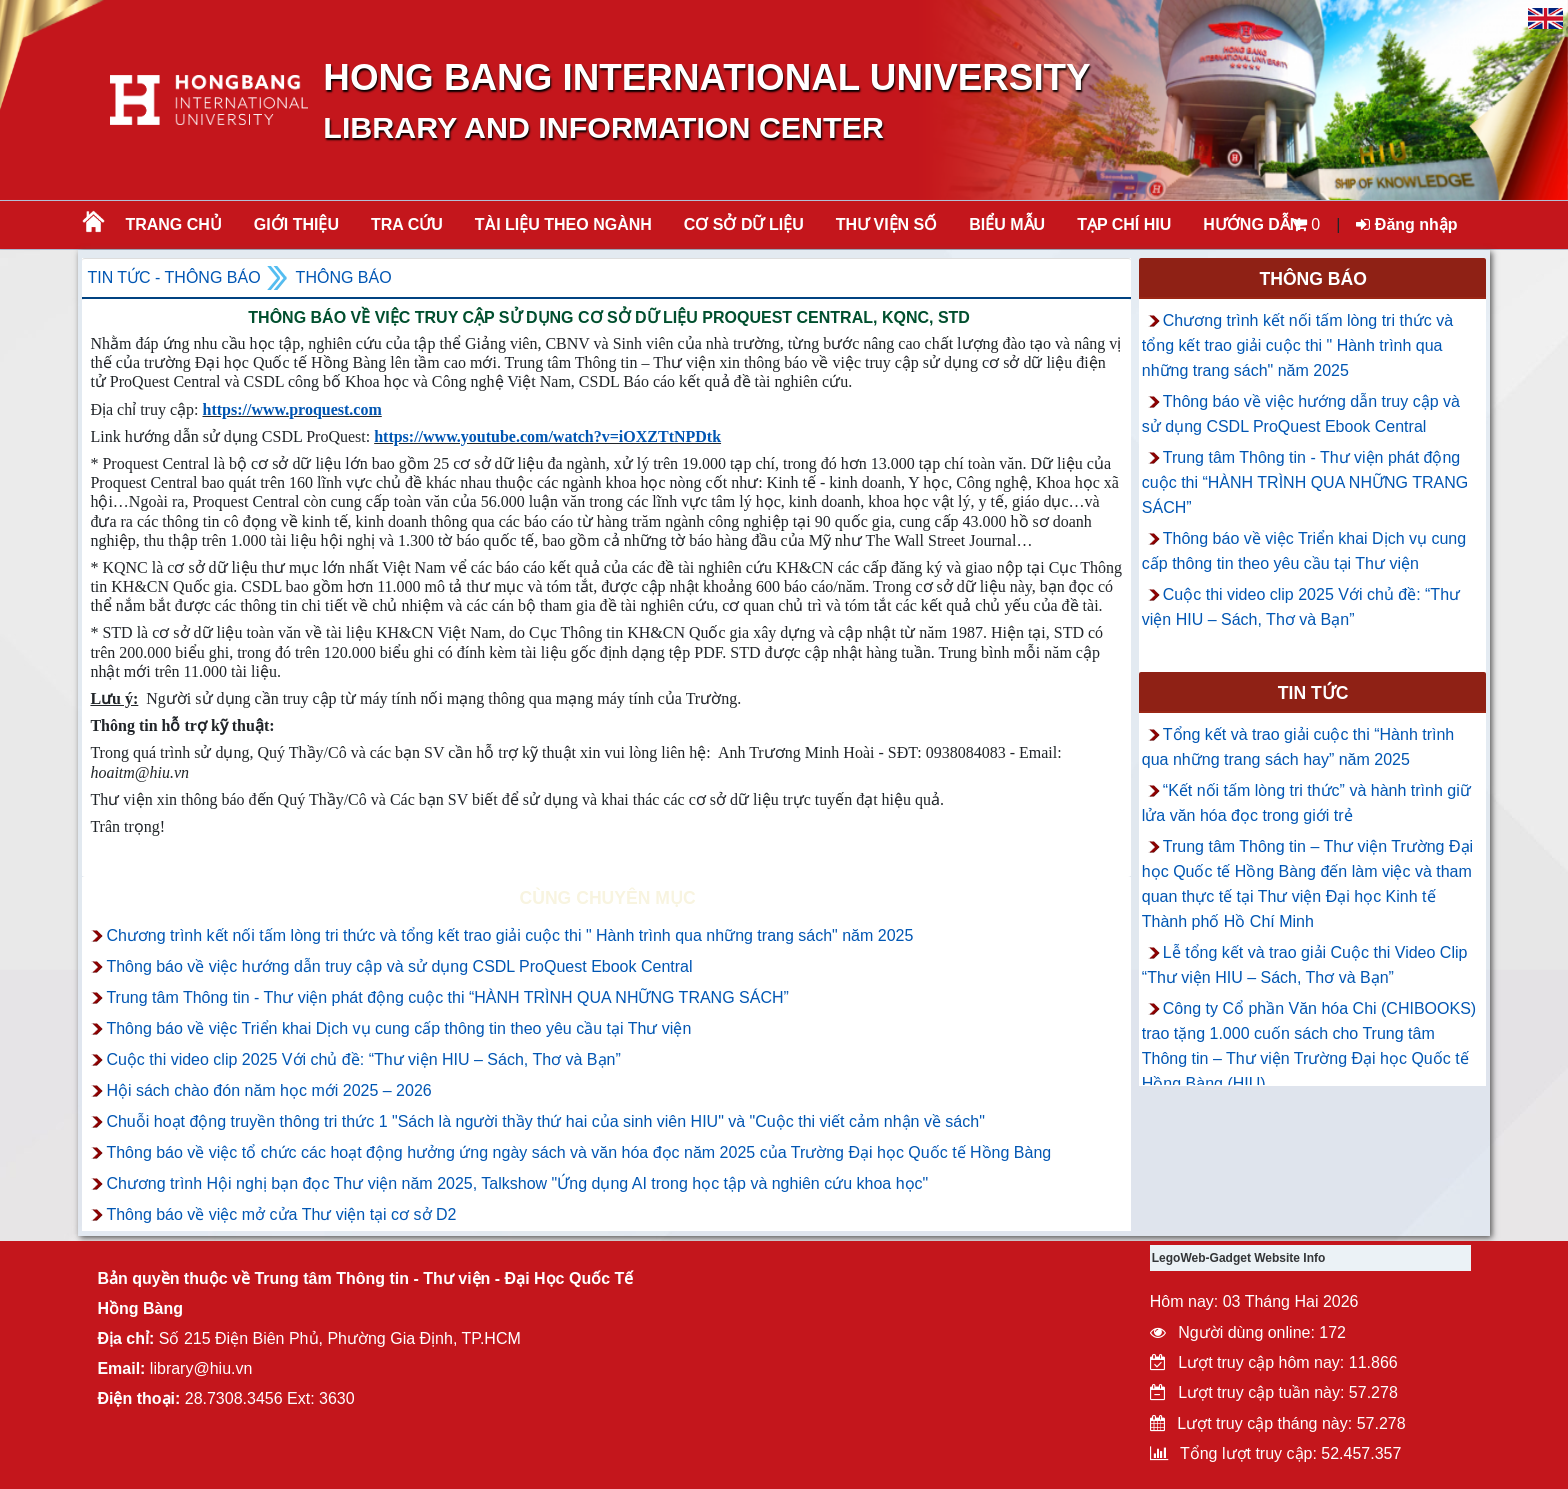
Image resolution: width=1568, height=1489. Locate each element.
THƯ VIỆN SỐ (887, 224)
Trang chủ (173, 224)
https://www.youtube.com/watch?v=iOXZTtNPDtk (547, 436)
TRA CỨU (407, 224)
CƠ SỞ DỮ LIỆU (744, 224)
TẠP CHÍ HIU (1124, 224)
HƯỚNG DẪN (1252, 224)
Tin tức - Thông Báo (173, 277)
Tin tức (1313, 693)
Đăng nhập (1406, 224)
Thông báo (344, 277)
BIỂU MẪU (1007, 224)
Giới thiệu (296, 224)
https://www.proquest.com (291, 409)
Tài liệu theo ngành (563, 224)
